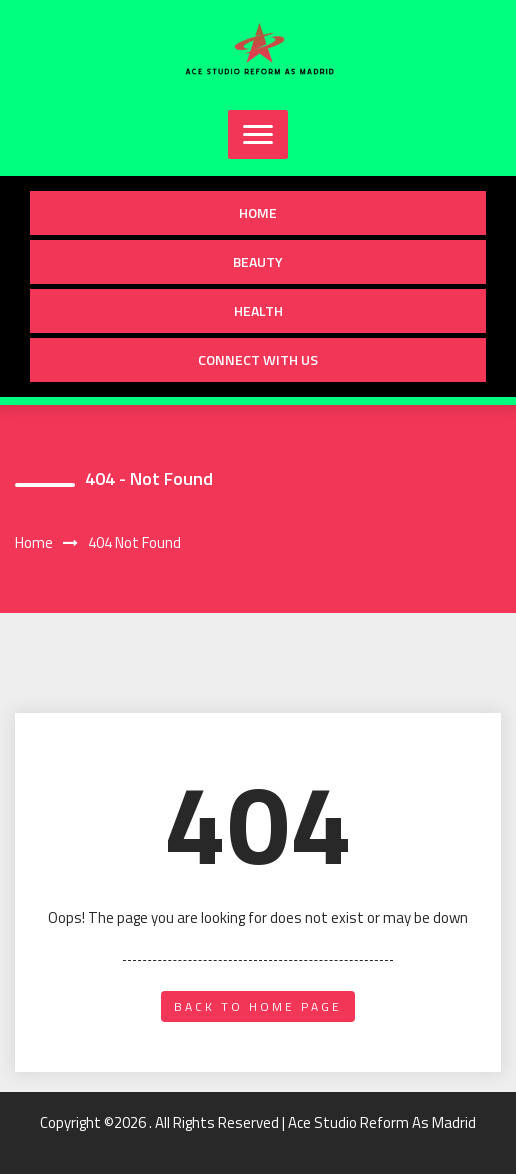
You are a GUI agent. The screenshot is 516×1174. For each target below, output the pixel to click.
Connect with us (258, 359)
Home (258, 212)
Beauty (258, 261)
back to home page (258, 1006)
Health (258, 310)
